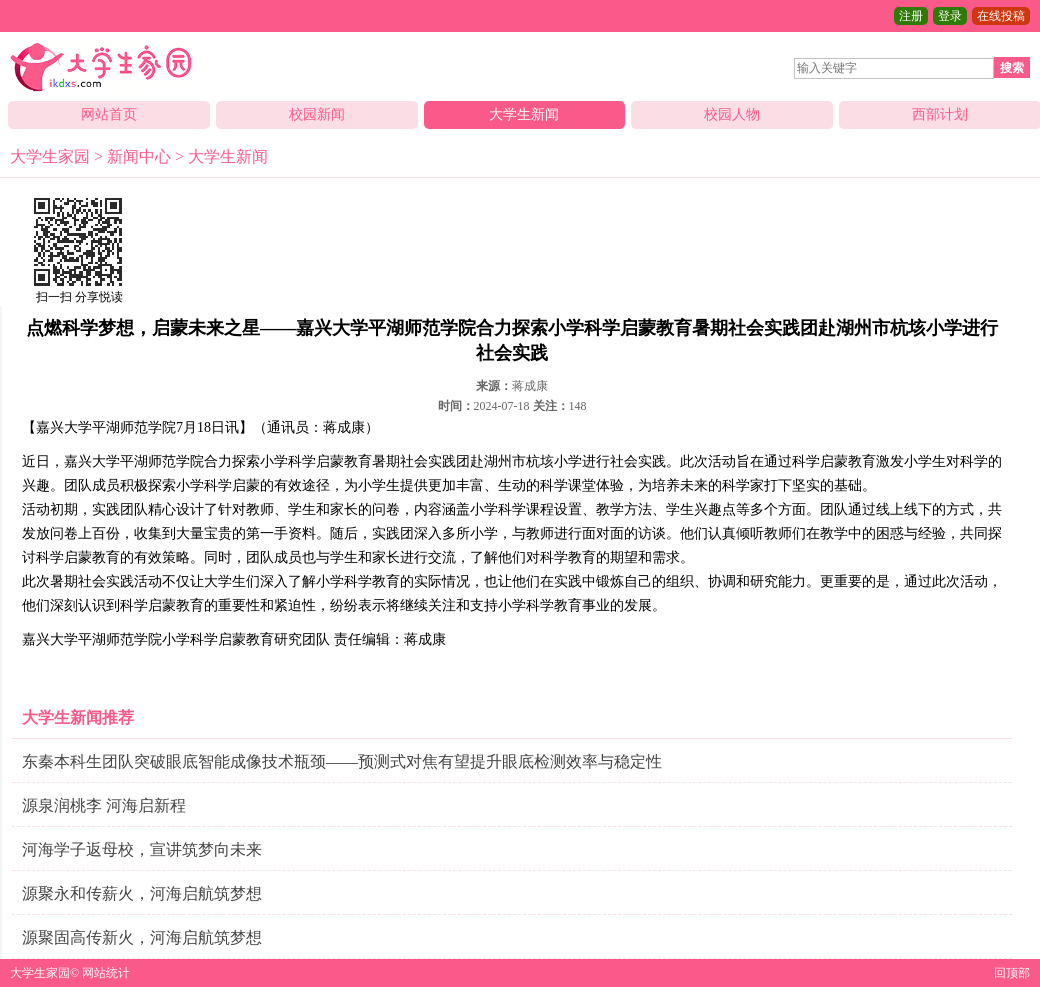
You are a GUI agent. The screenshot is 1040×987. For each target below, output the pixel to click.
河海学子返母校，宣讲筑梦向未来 (142, 849)
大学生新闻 (524, 114)
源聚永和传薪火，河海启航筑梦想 (142, 893)
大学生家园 (50, 156)
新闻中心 (139, 156)
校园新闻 (317, 114)
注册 (911, 16)
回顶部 (1012, 973)
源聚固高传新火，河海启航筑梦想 (142, 937)
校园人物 (732, 114)
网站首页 (109, 114)
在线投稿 (1001, 16)
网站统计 (106, 973)
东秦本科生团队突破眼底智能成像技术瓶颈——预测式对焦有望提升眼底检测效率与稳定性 (342, 761)
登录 (950, 16)
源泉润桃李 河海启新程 (104, 805)
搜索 (1012, 68)
